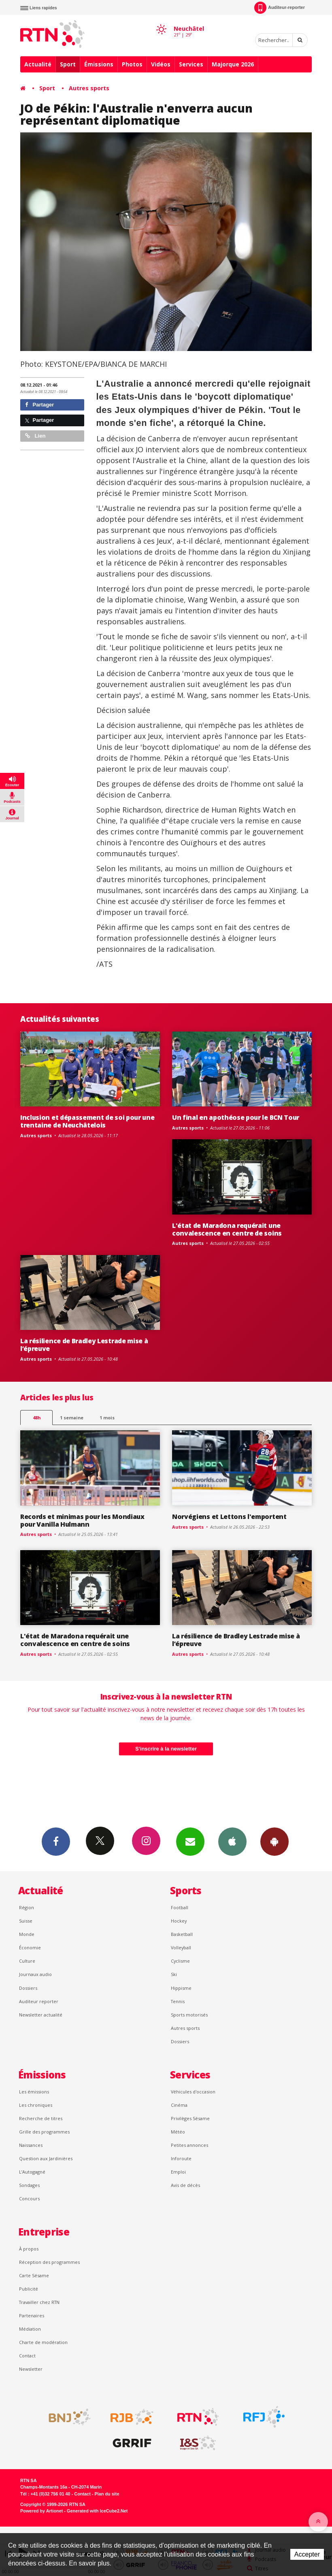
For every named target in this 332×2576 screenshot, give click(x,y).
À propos (28, 2248)
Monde (26, 1934)
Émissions (98, 64)
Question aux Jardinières (45, 2158)
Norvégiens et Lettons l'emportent (229, 1516)
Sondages (29, 2185)
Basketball (182, 1934)
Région (26, 1907)
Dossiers (28, 1988)
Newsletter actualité (40, 2014)
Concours (29, 2198)
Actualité (37, 64)
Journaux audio (35, 1974)
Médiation (30, 2328)
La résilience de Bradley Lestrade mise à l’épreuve (84, 1344)
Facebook (56, 1841)
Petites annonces (189, 2145)
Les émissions (34, 2091)
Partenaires (31, 2315)
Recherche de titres (40, 2118)
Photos (132, 64)
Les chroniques (35, 2105)
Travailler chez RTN (39, 2302)
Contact (27, 2355)
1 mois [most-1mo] (107, 1418)
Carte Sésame (34, 2275)
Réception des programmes (49, 2262)
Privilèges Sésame (190, 2118)
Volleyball (181, 1947)
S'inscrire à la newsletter (166, 1749)
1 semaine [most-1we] (71, 1418)
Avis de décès (185, 2185)
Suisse (25, 1920)
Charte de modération (43, 2342)
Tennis (178, 2001)
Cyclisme (180, 1960)
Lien (35, 436)
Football (179, 1907)
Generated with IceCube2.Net (97, 2510)
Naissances (31, 2145)
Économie (30, 1947)
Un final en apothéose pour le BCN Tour (235, 1117)
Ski (174, 1974)
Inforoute (181, 2158)
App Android (274, 1841)
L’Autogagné (32, 2171)
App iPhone (232, 1841)
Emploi (178, 2171)
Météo (178, 2131)
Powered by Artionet (41, 2510)
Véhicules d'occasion (193, 2091)
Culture (27, 1960)
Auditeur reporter (38, 2001)
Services (191, 64)
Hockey (179, 1920)
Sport (68, 64)
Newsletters (190, 1841)
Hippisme (181, 1988)
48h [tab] (36, 1418)
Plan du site (106, 2493)
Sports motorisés (189, 2014)
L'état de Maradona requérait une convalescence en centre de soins (227, 1229)
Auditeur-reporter (279, 8)
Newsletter (31, 2369)
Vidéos (160, 64)
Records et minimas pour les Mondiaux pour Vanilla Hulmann (82, 1520)
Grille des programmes (44, 2131)
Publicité (28, 2288)
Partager (39, 405)
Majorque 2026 (233, 64)
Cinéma (179, 2105)
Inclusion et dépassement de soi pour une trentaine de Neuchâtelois (87, 1121)
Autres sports (89, 88)
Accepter (307, 2554)
